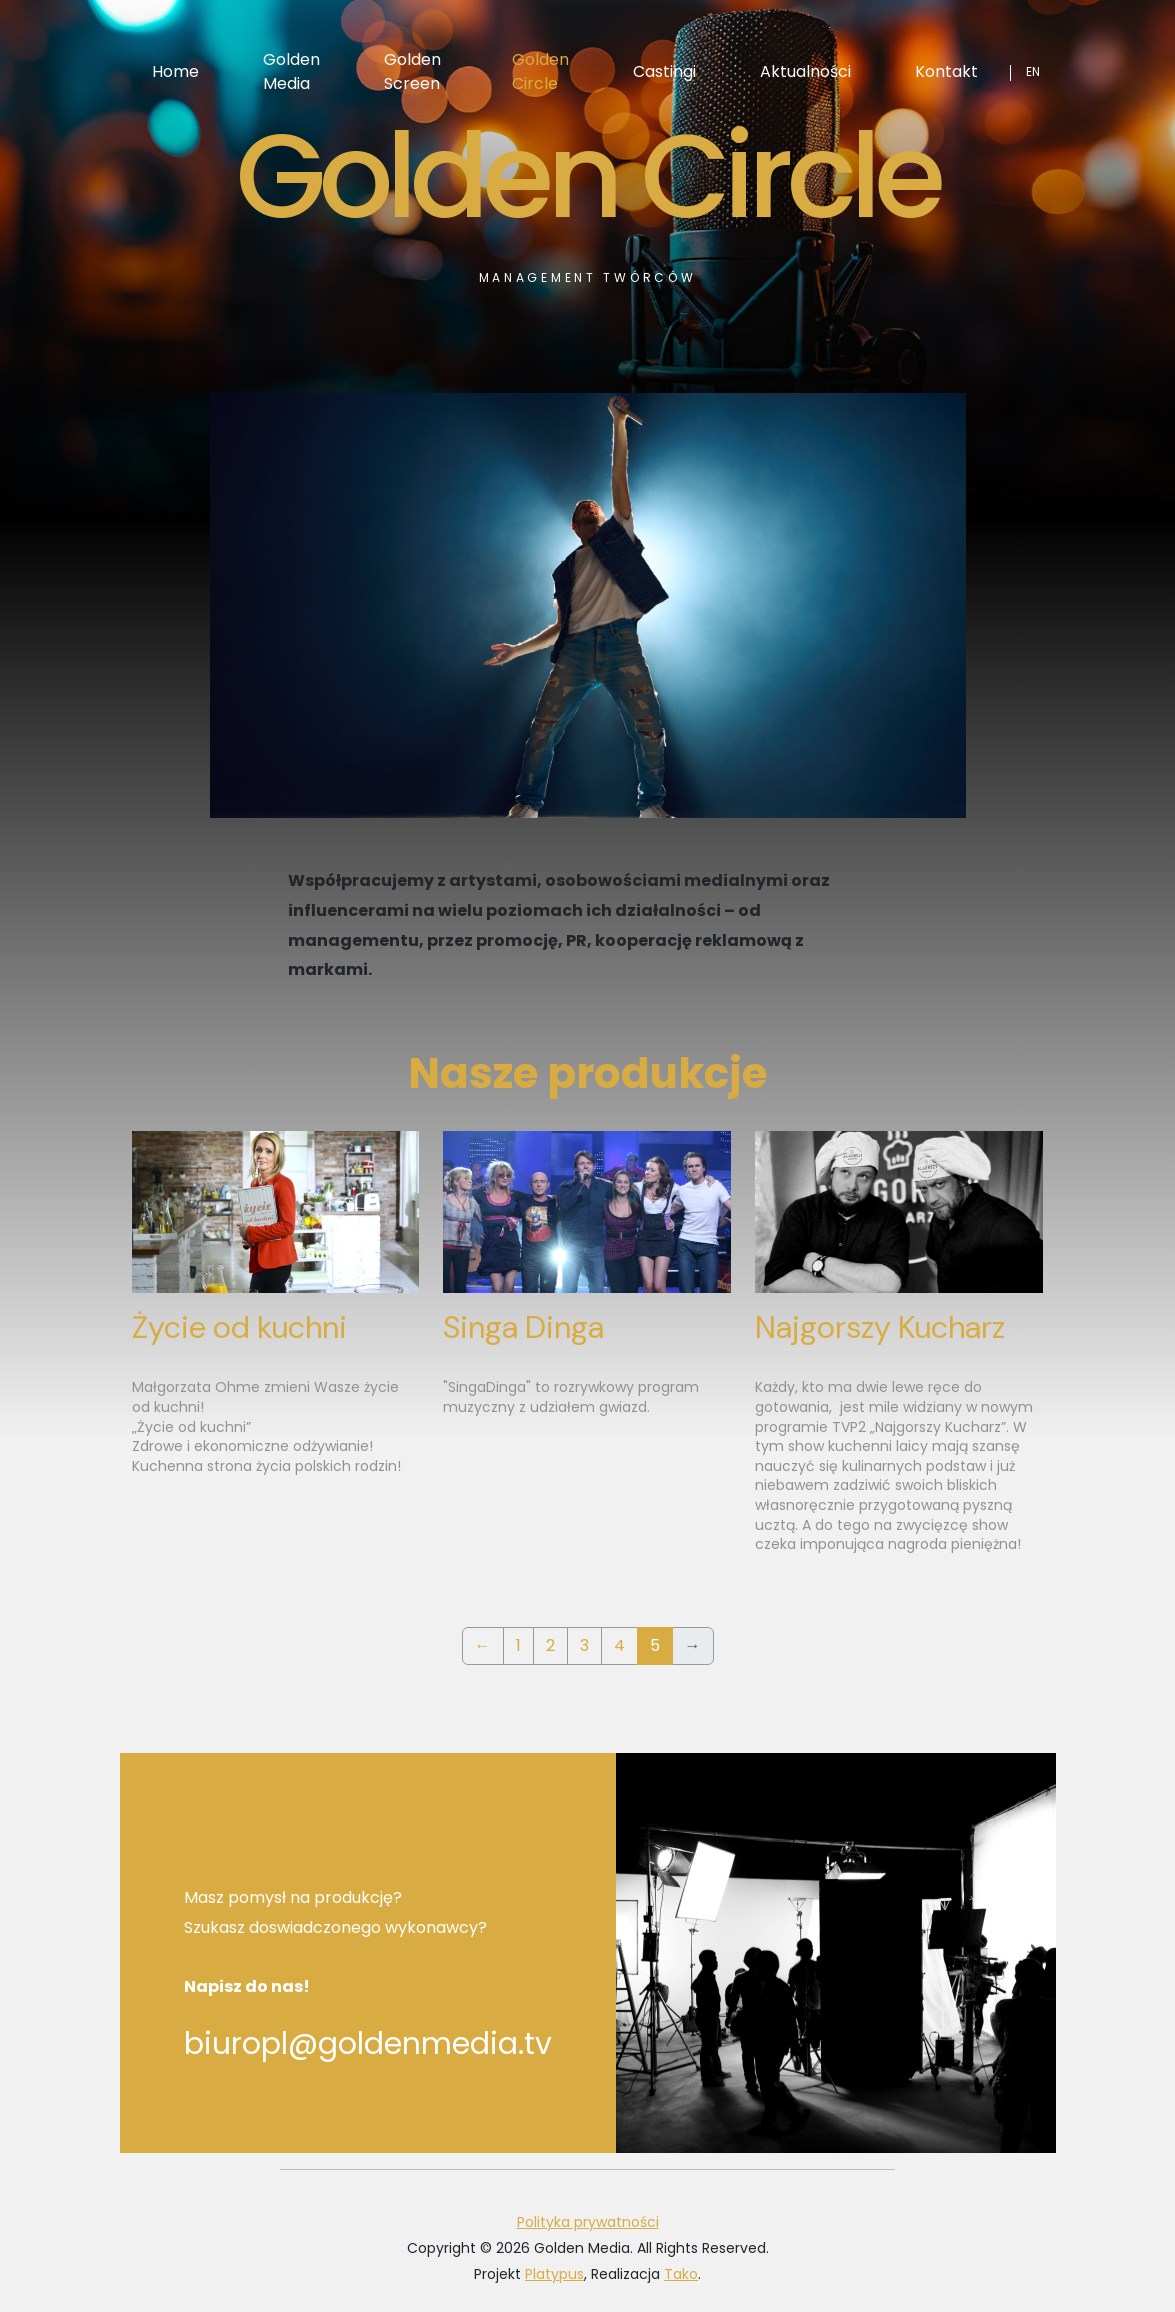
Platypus (554, 2274)
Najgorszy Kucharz (880, 1327)
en (1033, 71)
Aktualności (805, 71)
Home (175, 71)
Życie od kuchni (239, 1327)
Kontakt (946, 71)
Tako (681, 2274)
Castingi (664, 71)
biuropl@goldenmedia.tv (368, 2044)
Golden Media (291, 71)
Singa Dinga (523, 1327)
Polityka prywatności (588, 2222)
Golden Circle (540, 71)
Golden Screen (412, 71)
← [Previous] (483, 1645)
